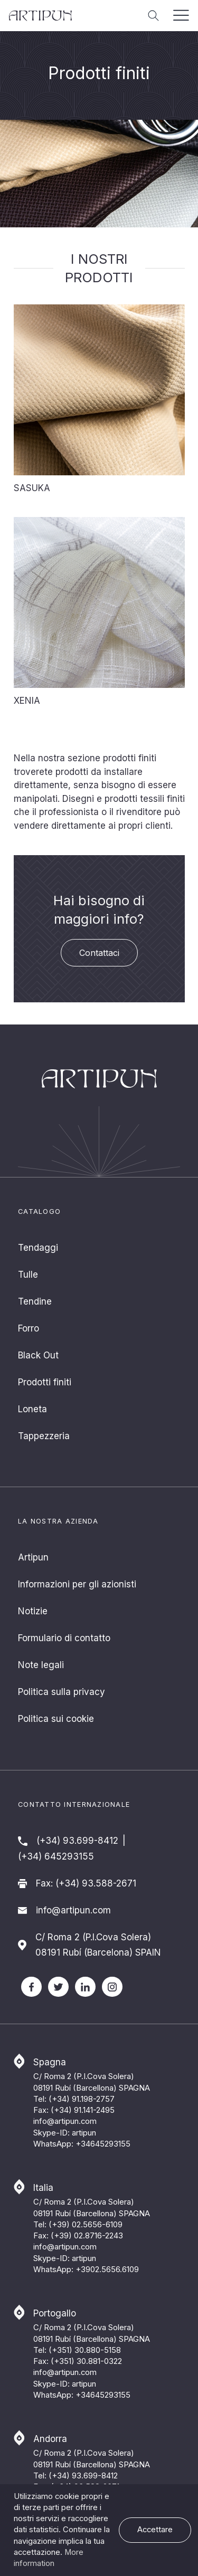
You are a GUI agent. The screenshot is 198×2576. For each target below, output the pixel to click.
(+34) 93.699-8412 (77, 1840)
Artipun (33, 1557)
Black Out (38, 1355)
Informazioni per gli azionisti (77, 1584)
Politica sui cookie (56, 1718)
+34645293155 (103, 2144)
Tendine (35, 1301)
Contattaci (99, 952)
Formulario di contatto (64, 1638)
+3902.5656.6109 (107, 2269)
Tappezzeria (44, 1436)
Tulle (28, 1274)
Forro (28, 1328)
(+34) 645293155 (56, 1856)
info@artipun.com (73, 1910)
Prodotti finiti (44, 1382)
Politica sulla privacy (61, 1692)
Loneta (32, 1409)
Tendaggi (38, 1247)
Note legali (41, 1665)
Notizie (33, 1611)
